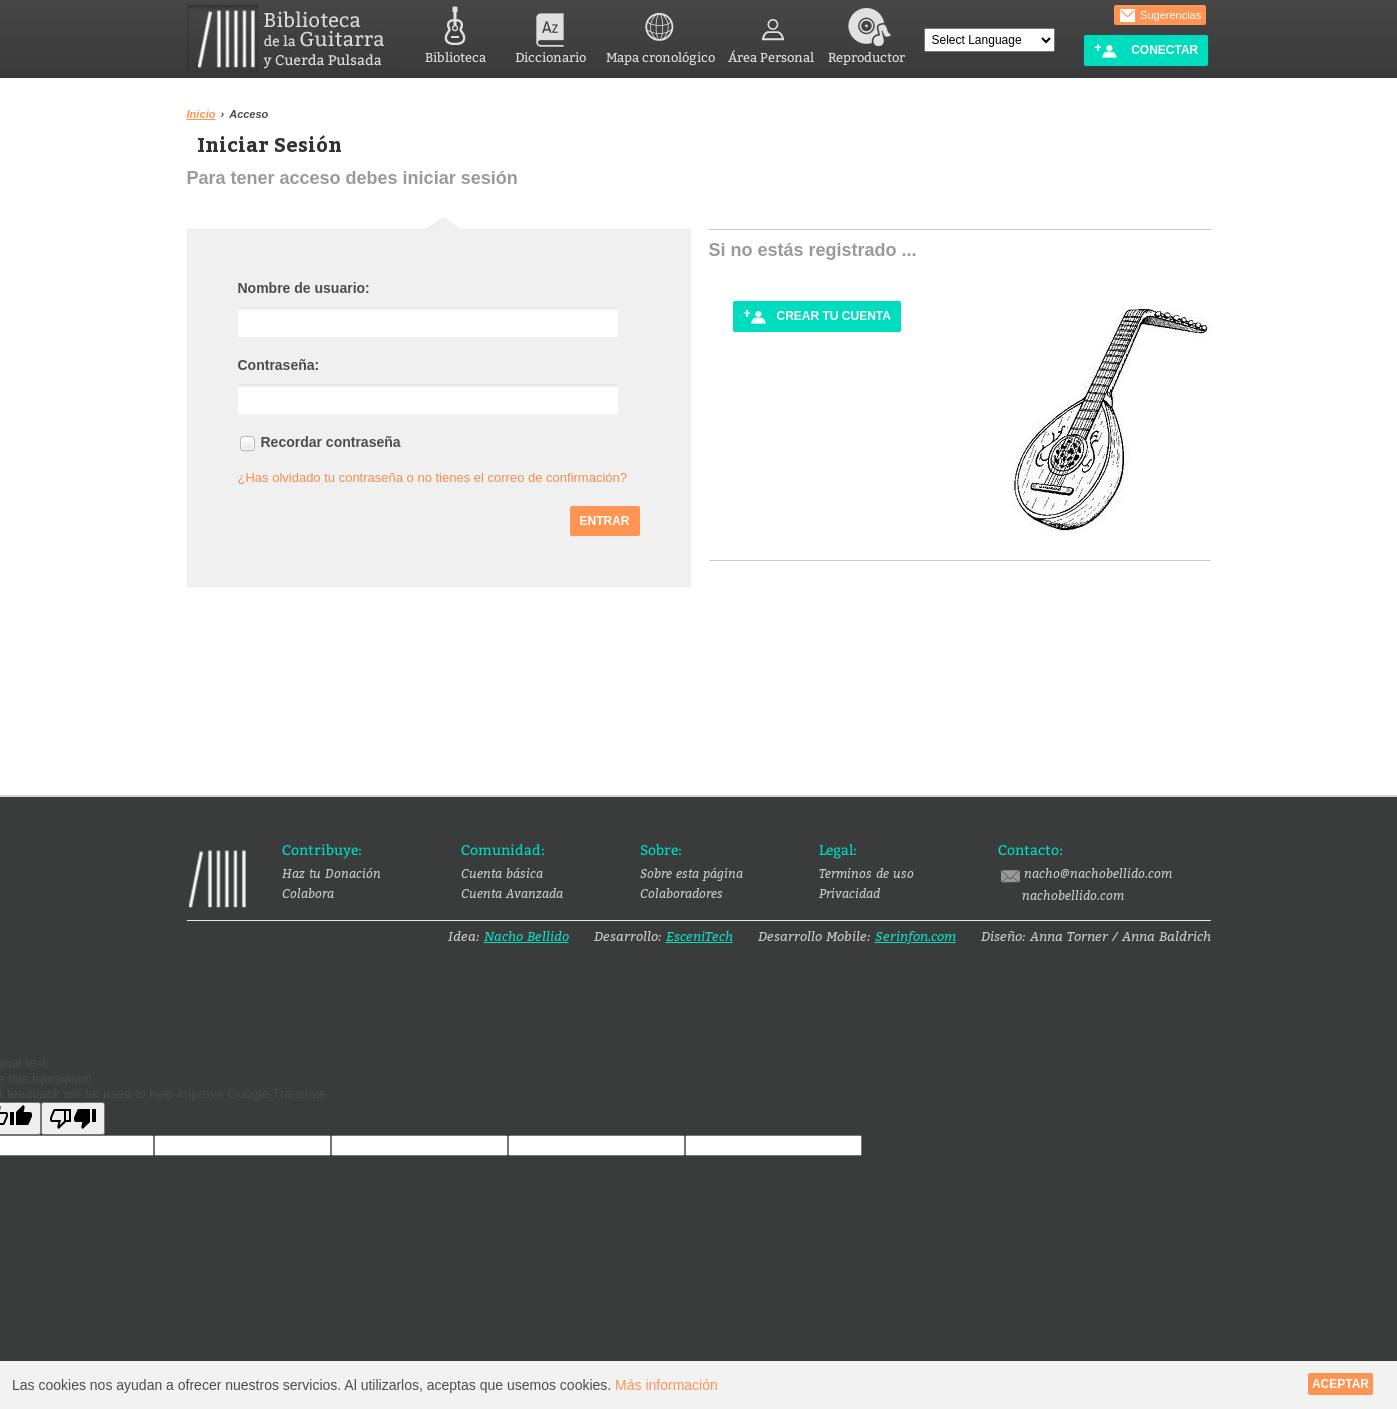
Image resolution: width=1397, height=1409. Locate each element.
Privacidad (849, 893)
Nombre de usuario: (304, 288)
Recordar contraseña (331, 442)
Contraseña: (279, 365)
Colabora (308, 893)
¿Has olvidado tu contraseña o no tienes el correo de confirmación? (433, 477)
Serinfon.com (915, 936)
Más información (666, 1385)
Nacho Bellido (526, 936)
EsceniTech (699, 936)
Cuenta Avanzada (512, 893)
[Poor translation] (73, 1118)
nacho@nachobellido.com (1085, 874)
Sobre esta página (691, 873)
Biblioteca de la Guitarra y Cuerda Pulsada (293, 38)
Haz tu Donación (331, 873)
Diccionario (550, 32)
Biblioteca (455, 32)
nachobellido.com (1073, 895)
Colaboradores (681, 893)
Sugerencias (1160, 16)
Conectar (1146, 50)
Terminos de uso (866, 873)
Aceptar (1340, 1384)
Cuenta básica (502, 873)
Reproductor (866, 32)
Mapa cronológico (660, 32)
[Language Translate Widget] (989, 40)
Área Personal (771, 32)
